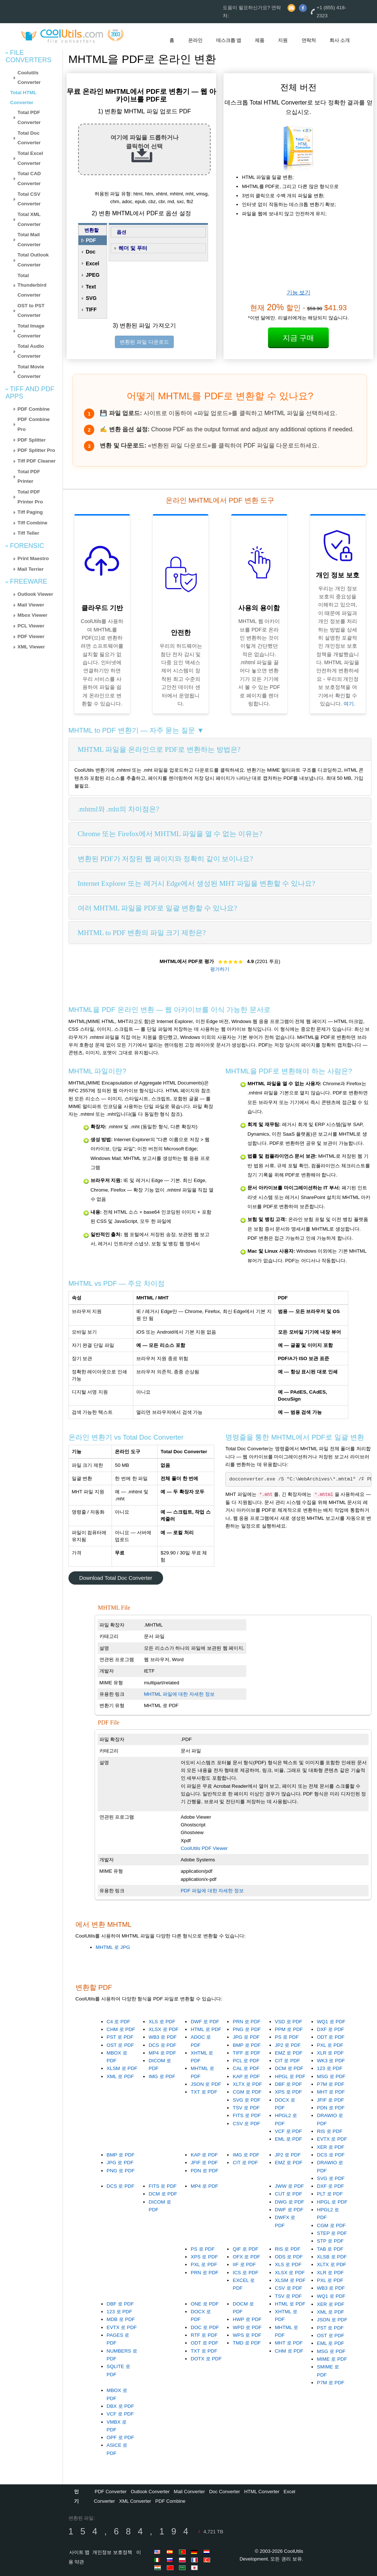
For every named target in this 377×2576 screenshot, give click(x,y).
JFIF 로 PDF (330, 2100)
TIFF (91, 309)
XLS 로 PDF (162, 2021)
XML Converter (135, 2501)
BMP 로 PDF (247, 2045)
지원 (283, 40)
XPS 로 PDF (288, 2092)
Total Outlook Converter (33, 260)
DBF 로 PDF (288, 2084)
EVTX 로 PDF (332, 2139)
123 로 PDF (329, 2068)
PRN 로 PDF (246, 2021)
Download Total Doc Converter (115, 1578)
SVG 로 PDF (246, 2100)
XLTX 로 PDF (247, 2084)
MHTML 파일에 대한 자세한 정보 (179, 1694)
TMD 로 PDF (247, 2343)
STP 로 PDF (330, 2241)
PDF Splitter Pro (36, 450)
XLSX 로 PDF (164, 2029)
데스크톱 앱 (229, 40)
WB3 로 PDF (163, 2037)
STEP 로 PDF (332, 2233)
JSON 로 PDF (206, 2084)
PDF (91, 240)
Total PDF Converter (29, 117)
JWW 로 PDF (289, 2186)
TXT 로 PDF (204, 2092)
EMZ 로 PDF (289, 2053)
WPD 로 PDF (247, 2327)
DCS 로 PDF (162, 2045)
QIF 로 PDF (245, 2249)
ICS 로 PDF (245, 2272)
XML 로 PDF (120, 2076)
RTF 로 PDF (204, 2335)
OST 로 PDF (120, 2045)
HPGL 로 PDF (290, 2076)
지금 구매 (298, 338)
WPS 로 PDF (247, 2335)
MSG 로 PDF (331, 2076)
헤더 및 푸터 (133, 248)
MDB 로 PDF (121, 2319)
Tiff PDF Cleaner (37, 461)
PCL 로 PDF (246, 2060)
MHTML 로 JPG (113, 1947)
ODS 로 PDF (289, 2257)
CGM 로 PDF (247, 2092)
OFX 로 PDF (246, 2257)
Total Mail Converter (29, 239)
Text (91, 287)
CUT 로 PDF (288, 2194)
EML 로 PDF (288, 2139)
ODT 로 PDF (331, 2037)
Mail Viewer (31, 605)
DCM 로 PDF (289, 2068)
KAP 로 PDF (246, 2076)
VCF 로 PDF (288, 2131)
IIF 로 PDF (244, 2264)
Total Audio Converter (31, 351)
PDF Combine (34, 409)
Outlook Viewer (35, 594)
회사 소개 (340, 40)
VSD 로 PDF (288, 2021)
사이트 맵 (79, 2552)
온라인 (195, 40)
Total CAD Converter (29, 178)
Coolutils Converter (29, 77)
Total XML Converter (29, 219)
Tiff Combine (32, 523)
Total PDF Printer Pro (30, 497)
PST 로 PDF (120, 2037)
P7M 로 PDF (330, 2084)
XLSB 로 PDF (332, 2257)
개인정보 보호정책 (112, 2552)
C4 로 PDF (118, 2021)
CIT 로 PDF (287, 2060)
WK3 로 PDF (331, 2060)
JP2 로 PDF (288, 2045)
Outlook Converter (150, 2491)
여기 (348, 704)
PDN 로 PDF (331, 2107)
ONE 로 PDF (205, 2304)
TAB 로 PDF (330, 2249)
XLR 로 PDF (330, 2053)
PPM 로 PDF (289, 2029)
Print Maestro (33, 558)
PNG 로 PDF (247, 2029)
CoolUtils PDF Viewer (204, 1848)
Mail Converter (189, 2491)
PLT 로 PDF (330, 2194)
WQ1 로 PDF (331, 2021)
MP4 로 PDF (162, 2053)
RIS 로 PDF (329, 2131)
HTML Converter (261, 2491)
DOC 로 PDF (205, 2327)
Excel (92, 263)
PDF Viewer (31, 636)
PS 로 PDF (287, 2037)
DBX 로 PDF (120, 2406)
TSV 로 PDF (246, 2107)
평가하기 (219, 969)
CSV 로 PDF (246, 2123)
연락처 (309, 40)
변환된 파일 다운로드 (144, 342)
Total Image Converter (31, 331)
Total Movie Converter (31, 371)
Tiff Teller (28, 533)
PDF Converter (111, 2491)
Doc (90, 252)
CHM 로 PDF (121, 2029)
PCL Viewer (31, 626)
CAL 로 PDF (246, 2068)
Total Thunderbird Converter (32, 285)
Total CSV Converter (29, 199)
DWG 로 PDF (289, 2202)
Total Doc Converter (29, 138)
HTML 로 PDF (206, 2029)
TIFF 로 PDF (246, 2053)
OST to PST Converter (31, 310)
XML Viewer (31, 647)
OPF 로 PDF (120, 2437)
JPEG (92, 275)
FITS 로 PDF (247, 2115)
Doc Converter (224, 2491)
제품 (259, 40)
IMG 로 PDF (162, 2076)
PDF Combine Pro (34, 424)
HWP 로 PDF (247, 2319)
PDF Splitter (32, 440)
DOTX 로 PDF (206, 2358)
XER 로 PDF (330, 2147)
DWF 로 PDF (205, 2021)
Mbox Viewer (32, 615)
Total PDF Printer (29, 476)
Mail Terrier (31, 569)
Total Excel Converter (30, 158)
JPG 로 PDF (246, 2037)
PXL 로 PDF (330, 2045)
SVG (91, 298)
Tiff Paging (30, 512)
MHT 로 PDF (331, 2092)
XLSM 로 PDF (122, 2068)
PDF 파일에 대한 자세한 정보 (212, 1890)
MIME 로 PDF (332, 2359)
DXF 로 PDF (330, 2029)
